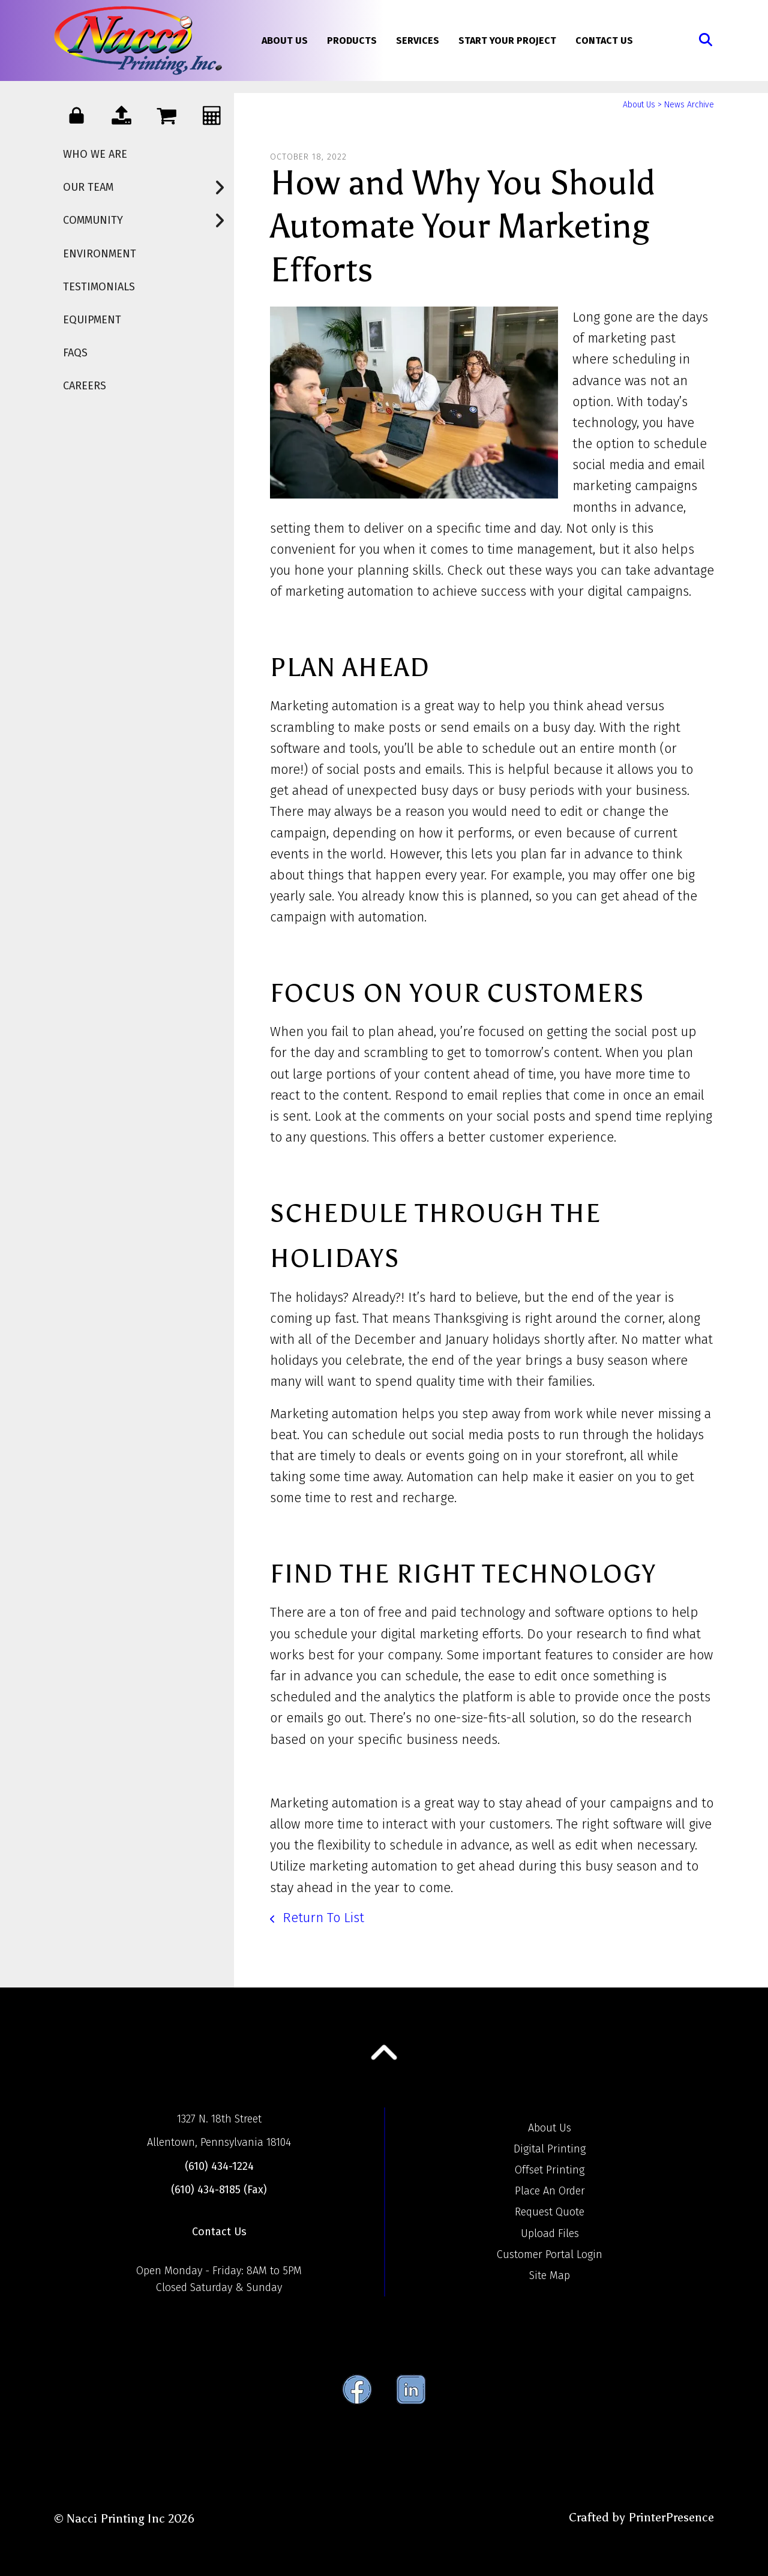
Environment (99, 253)
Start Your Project (507, 40)
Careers (84, 385)
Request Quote (549, 2211)
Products (352, 40)
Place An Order (550, 2190)
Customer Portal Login (549, 2254)
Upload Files (550, 2233)
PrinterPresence (671, 2517)
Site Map (549, 2275)
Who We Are (95, 154)
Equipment (92, 319)
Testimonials (99, 286)
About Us (285, 40)
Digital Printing (550, 2148)
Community (148, 220)
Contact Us (604, 40)
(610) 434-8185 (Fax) (219, 2189)
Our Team (148, 187)
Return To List (321, 1918)
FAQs (75, 352)
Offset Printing (549, 2169)
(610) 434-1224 (219, 2166)
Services (417, 40)
